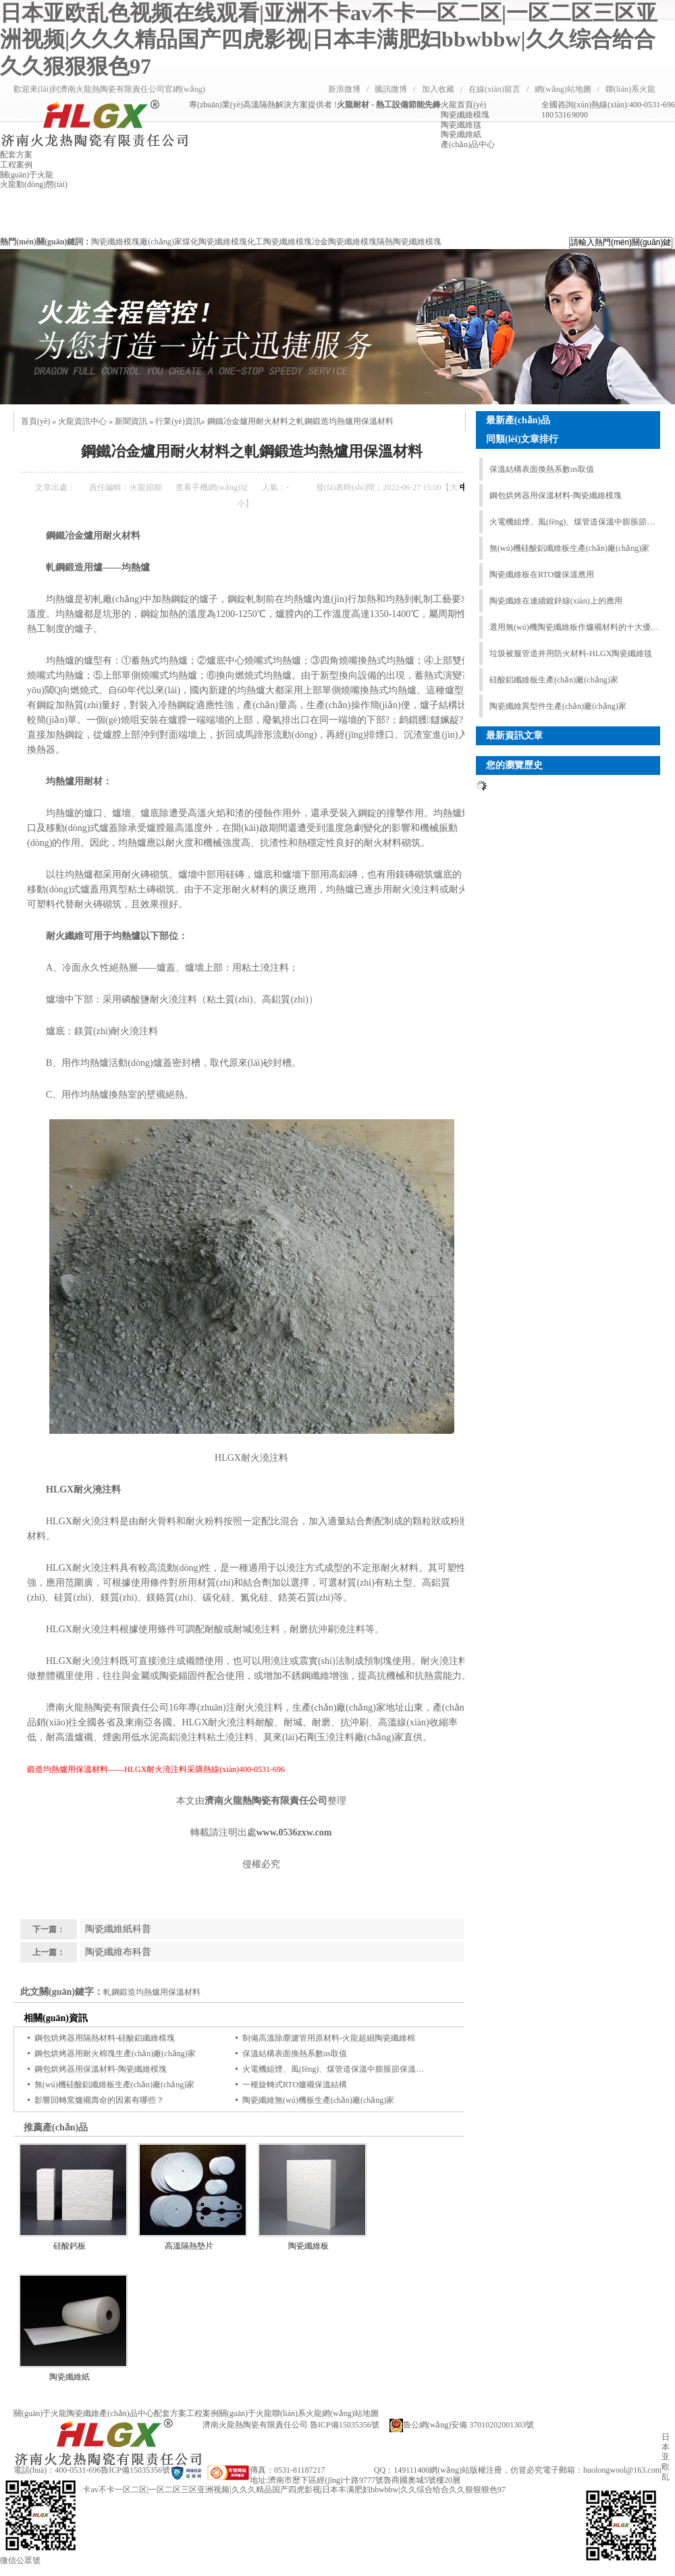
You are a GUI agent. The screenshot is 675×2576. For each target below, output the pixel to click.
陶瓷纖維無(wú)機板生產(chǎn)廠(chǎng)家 (318, 2100)
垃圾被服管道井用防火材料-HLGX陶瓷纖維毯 (570, 653)
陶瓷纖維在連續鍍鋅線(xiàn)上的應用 (555, 601)
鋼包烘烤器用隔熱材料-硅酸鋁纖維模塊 (104, 2038)
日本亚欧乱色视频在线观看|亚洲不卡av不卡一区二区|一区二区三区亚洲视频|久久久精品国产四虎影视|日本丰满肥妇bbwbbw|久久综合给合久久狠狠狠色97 (328, 39)
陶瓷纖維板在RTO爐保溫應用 (541, 574)
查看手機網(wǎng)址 (212, 487)
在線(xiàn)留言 (494, 89)
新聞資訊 (131, 421)
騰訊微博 (391, 89)
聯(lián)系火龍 (630, 89)
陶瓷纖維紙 (69, 2377)
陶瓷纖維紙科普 (118, 1929)
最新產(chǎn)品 (518, 420)
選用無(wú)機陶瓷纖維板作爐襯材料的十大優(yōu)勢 (574, 627)
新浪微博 (344, 89)
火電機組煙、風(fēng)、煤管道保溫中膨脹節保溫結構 (574, 522)
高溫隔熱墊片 (189, 2246)
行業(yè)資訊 (177, 421)
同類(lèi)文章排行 (522, 439)
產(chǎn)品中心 (126, 2413)
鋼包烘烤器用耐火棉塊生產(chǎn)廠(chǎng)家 (115, 2053)
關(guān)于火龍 (40, 2413)
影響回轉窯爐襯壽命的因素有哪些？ (99, 2100)
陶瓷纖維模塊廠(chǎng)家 (136, 241)
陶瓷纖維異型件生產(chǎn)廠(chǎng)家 (557, 706)
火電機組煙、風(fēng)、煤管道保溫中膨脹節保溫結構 (337, 2069)
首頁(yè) (35, 421)
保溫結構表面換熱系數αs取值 (294, 2053)
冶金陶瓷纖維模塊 (344, 241)
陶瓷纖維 (83, 2413)
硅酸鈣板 (69, 2246)
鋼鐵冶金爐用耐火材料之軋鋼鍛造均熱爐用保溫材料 (300, 421)
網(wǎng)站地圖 (563, 89)
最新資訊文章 (514, 735)
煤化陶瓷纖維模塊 (214, 241)
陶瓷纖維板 (308, 2246)
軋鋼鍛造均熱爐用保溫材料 (151, 1992)
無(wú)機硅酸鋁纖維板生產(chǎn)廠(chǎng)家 (114, 2084)
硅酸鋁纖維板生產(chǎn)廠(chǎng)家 (553, 680)
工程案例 (202, 2413)
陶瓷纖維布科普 (118, 1952)
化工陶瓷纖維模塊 (279, 241)
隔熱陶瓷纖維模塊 (409, 241)
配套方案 (170, 2413)
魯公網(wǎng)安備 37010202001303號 (462, 2425)
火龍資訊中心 (82, 421)
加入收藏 (438, 89)
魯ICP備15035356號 (135, 2470)
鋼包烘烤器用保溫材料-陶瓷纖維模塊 (100, 2069)
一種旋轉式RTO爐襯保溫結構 (294, 2084)
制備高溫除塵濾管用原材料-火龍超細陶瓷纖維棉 (328, 2038)
